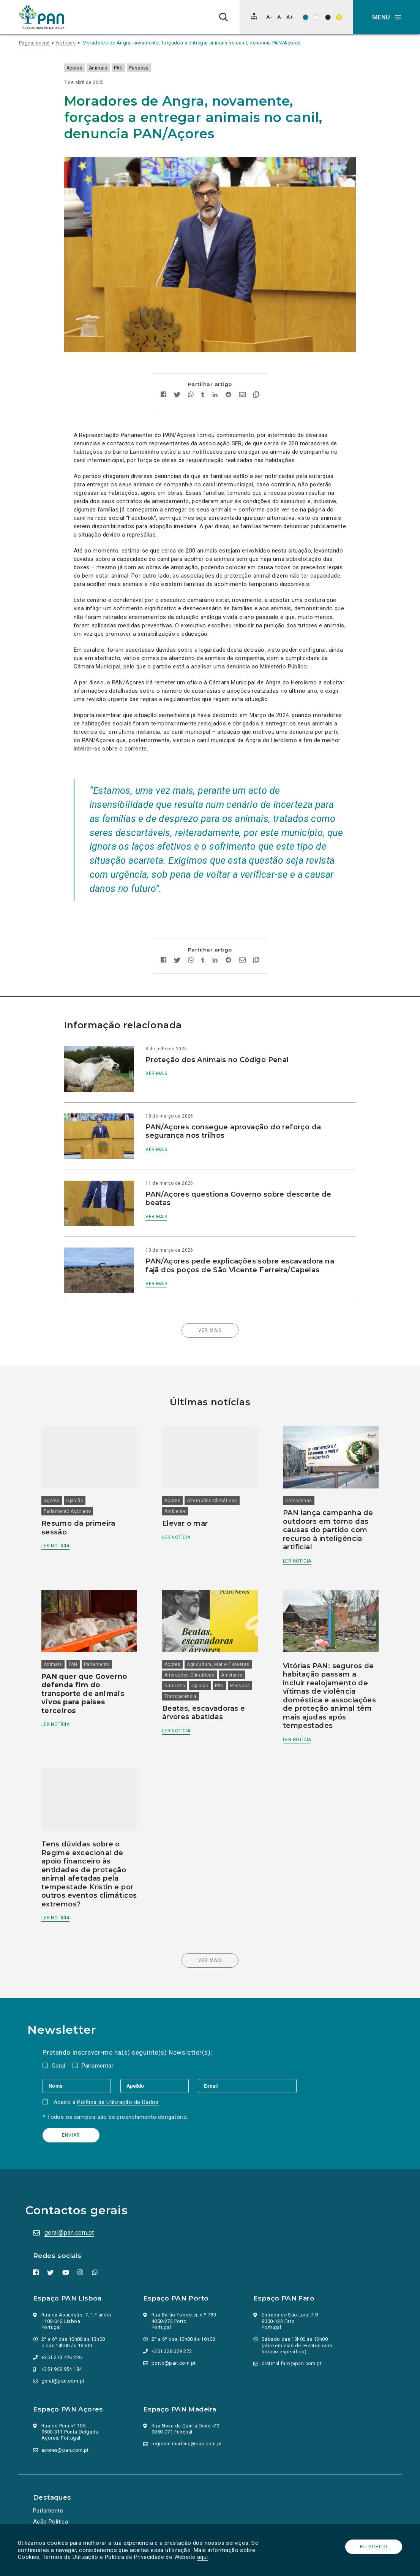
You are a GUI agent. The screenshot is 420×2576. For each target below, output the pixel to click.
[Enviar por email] (242, 382)
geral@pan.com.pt (70, 2209)
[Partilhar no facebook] (163, 383)
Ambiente (177, 1484)
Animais (107, 68)
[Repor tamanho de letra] (279, 17)
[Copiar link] (256, 383)
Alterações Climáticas (214, 1474)
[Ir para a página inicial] (42, 17)
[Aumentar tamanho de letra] (289, 17)
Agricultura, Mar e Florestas (220, 1635)
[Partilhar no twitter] (177, 383)
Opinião (79, 1474)
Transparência (182, 1667)
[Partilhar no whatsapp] (190, 383)
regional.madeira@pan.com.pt (188, 2421)
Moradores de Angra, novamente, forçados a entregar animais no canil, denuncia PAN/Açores (191, 43)
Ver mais (161, 1061)
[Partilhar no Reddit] (228, 383)
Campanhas (296, 1474)
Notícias (66, 43)
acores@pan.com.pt (66, 2427)
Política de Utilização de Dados (120, 2079)
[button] (386, 17)
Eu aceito (373, 2546)
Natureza (176, 1656)
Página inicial (34, 43)
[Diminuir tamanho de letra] (269, 17)
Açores (84, 68)
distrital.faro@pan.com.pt (293, 2340)
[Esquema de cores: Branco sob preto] (328, 17)
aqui (203, 2557)
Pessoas (148, 68)
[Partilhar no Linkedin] (215, 382)
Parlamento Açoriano (72, 1484)
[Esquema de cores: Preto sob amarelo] (339, 17)
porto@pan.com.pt (175, 2340)
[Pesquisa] (223, 17)
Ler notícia (61, 1519)
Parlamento (102, 1635)
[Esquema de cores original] (305, 17)
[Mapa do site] (254, 16)
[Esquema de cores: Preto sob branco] (316, 17)
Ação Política (51, 2498)
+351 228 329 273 (173, 2328)
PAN (127, 68)
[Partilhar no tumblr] (202, 383)
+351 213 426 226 (63, 2334)
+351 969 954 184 (63, 2346)
